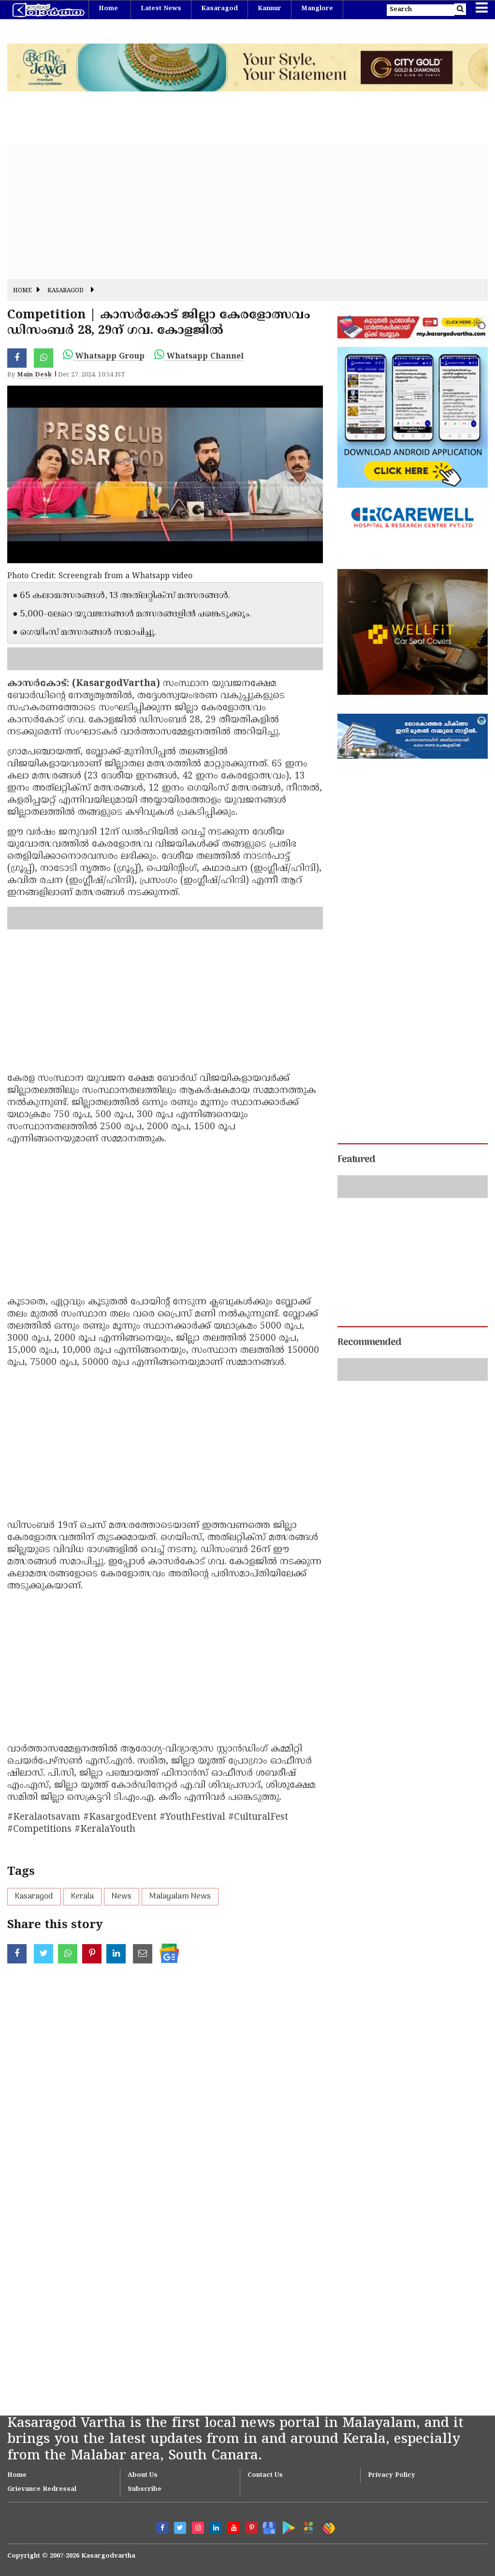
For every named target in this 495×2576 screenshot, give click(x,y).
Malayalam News (180, 1896)
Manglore (317, 9)
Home (108, 9)
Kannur (269, 9)
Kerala (82, 1896)
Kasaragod (219, 9)
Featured (356, 1160)
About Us (143, 2475)
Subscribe (144, 2489)
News (121, 1896)
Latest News (161, 9)
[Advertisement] (247, 211)
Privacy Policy (391, 2475)
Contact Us (265, 2475)
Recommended (369, 1342)
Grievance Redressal (41, 2489)
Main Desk (34, 375)
